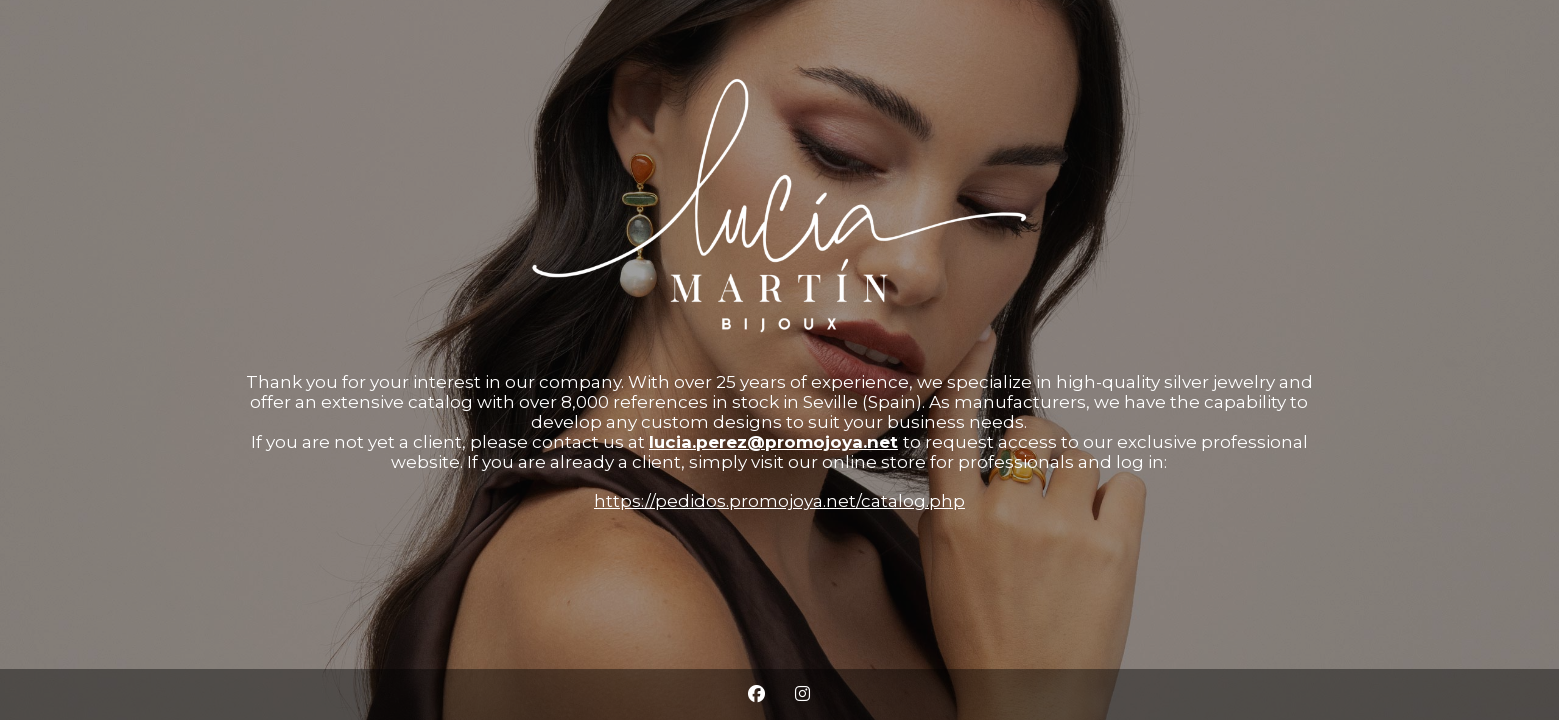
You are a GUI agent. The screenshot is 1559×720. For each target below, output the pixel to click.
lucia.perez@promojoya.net (773, 442)
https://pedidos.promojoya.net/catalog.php (779, 501)
